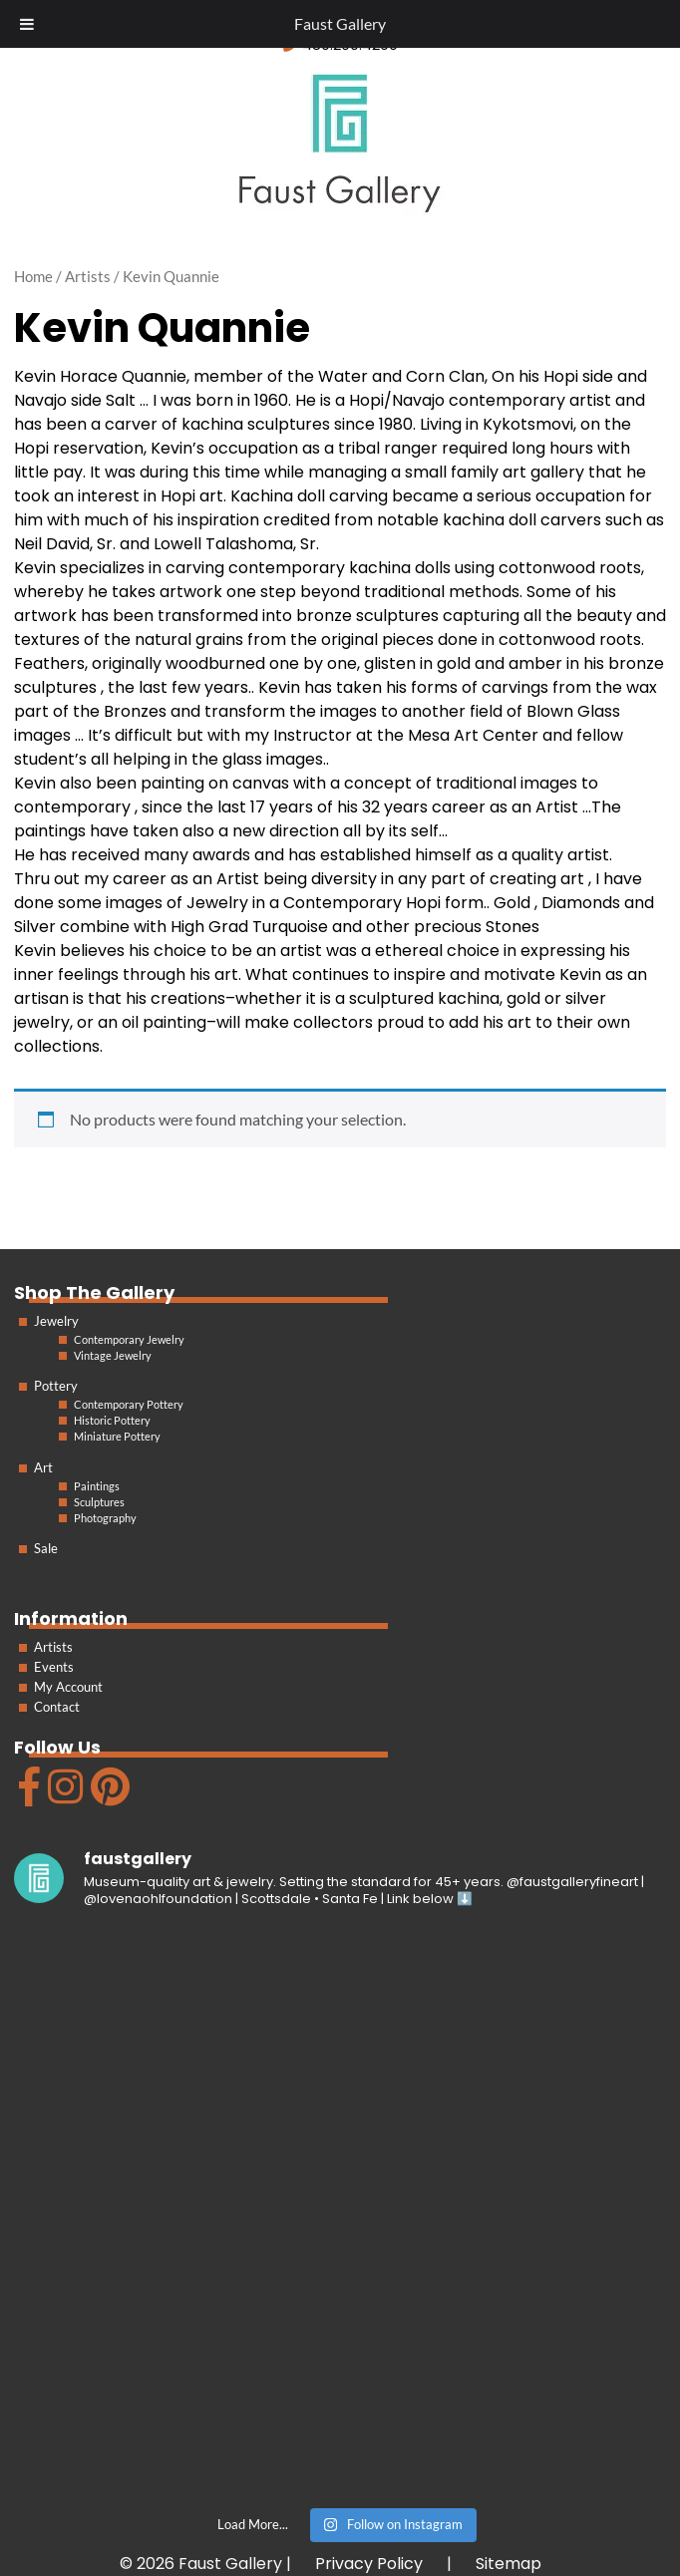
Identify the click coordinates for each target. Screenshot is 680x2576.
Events (54, 1667)
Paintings (97, 1485)
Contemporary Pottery (128, 1404)
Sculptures (99, 1501)
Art (43, 1467)
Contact (57, 1707)
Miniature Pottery (117, 1436)
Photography (105, 1517)
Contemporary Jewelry (129, 1339)
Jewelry (56, 1321)
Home (33, 276)
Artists (53, 1647)
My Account (68, 1687)
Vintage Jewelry (113, 1355)
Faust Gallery (340, 23)
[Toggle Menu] (27, 24)
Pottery (56, 1386)
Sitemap (508, 2563)
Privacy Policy (369, 2563)
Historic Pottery (112, 1420)
